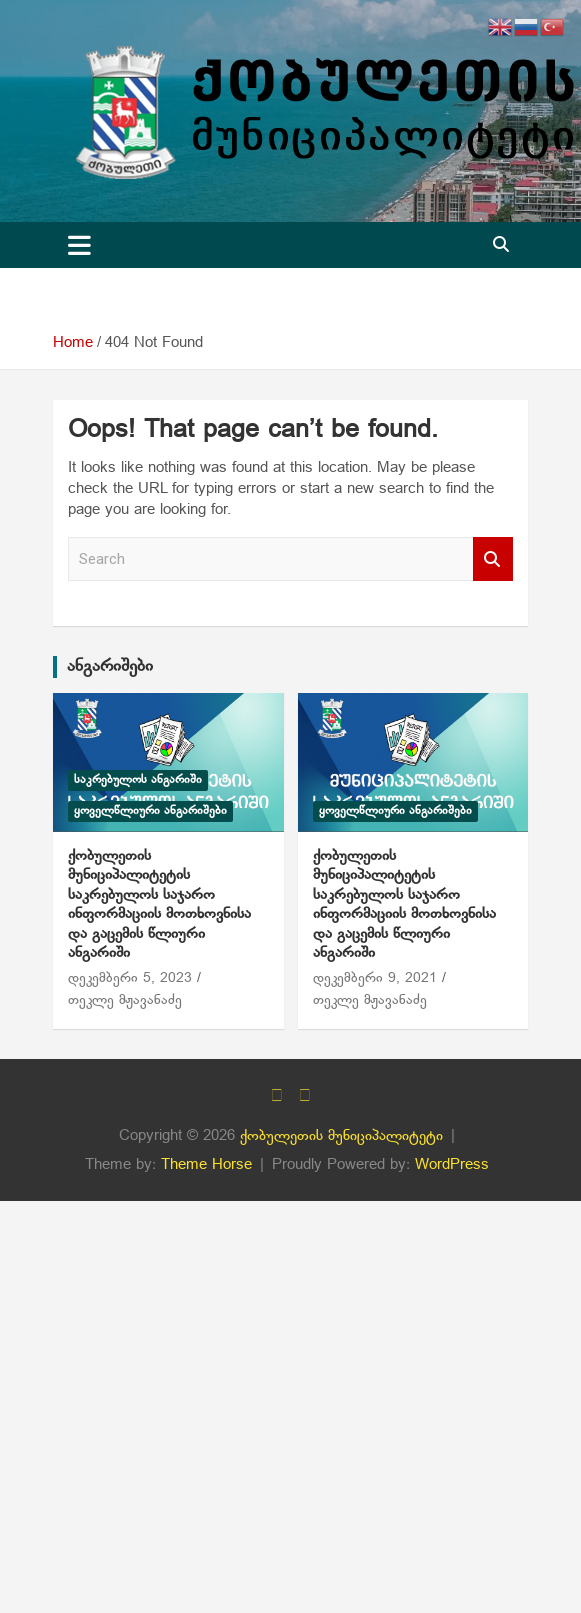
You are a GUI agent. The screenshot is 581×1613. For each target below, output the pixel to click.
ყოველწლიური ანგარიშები (150, 811)
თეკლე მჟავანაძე (125, 1000)
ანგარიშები (110, 666)
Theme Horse (206, 1165)
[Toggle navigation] (79, 245)
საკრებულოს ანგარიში (138, 780)
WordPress (452, 1165)
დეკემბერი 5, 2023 (130, 978)
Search (493, 559)
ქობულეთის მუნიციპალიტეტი (341, 1136)
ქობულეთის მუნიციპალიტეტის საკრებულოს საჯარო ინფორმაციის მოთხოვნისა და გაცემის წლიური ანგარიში (159, 905)
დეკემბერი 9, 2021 (375, 978)
